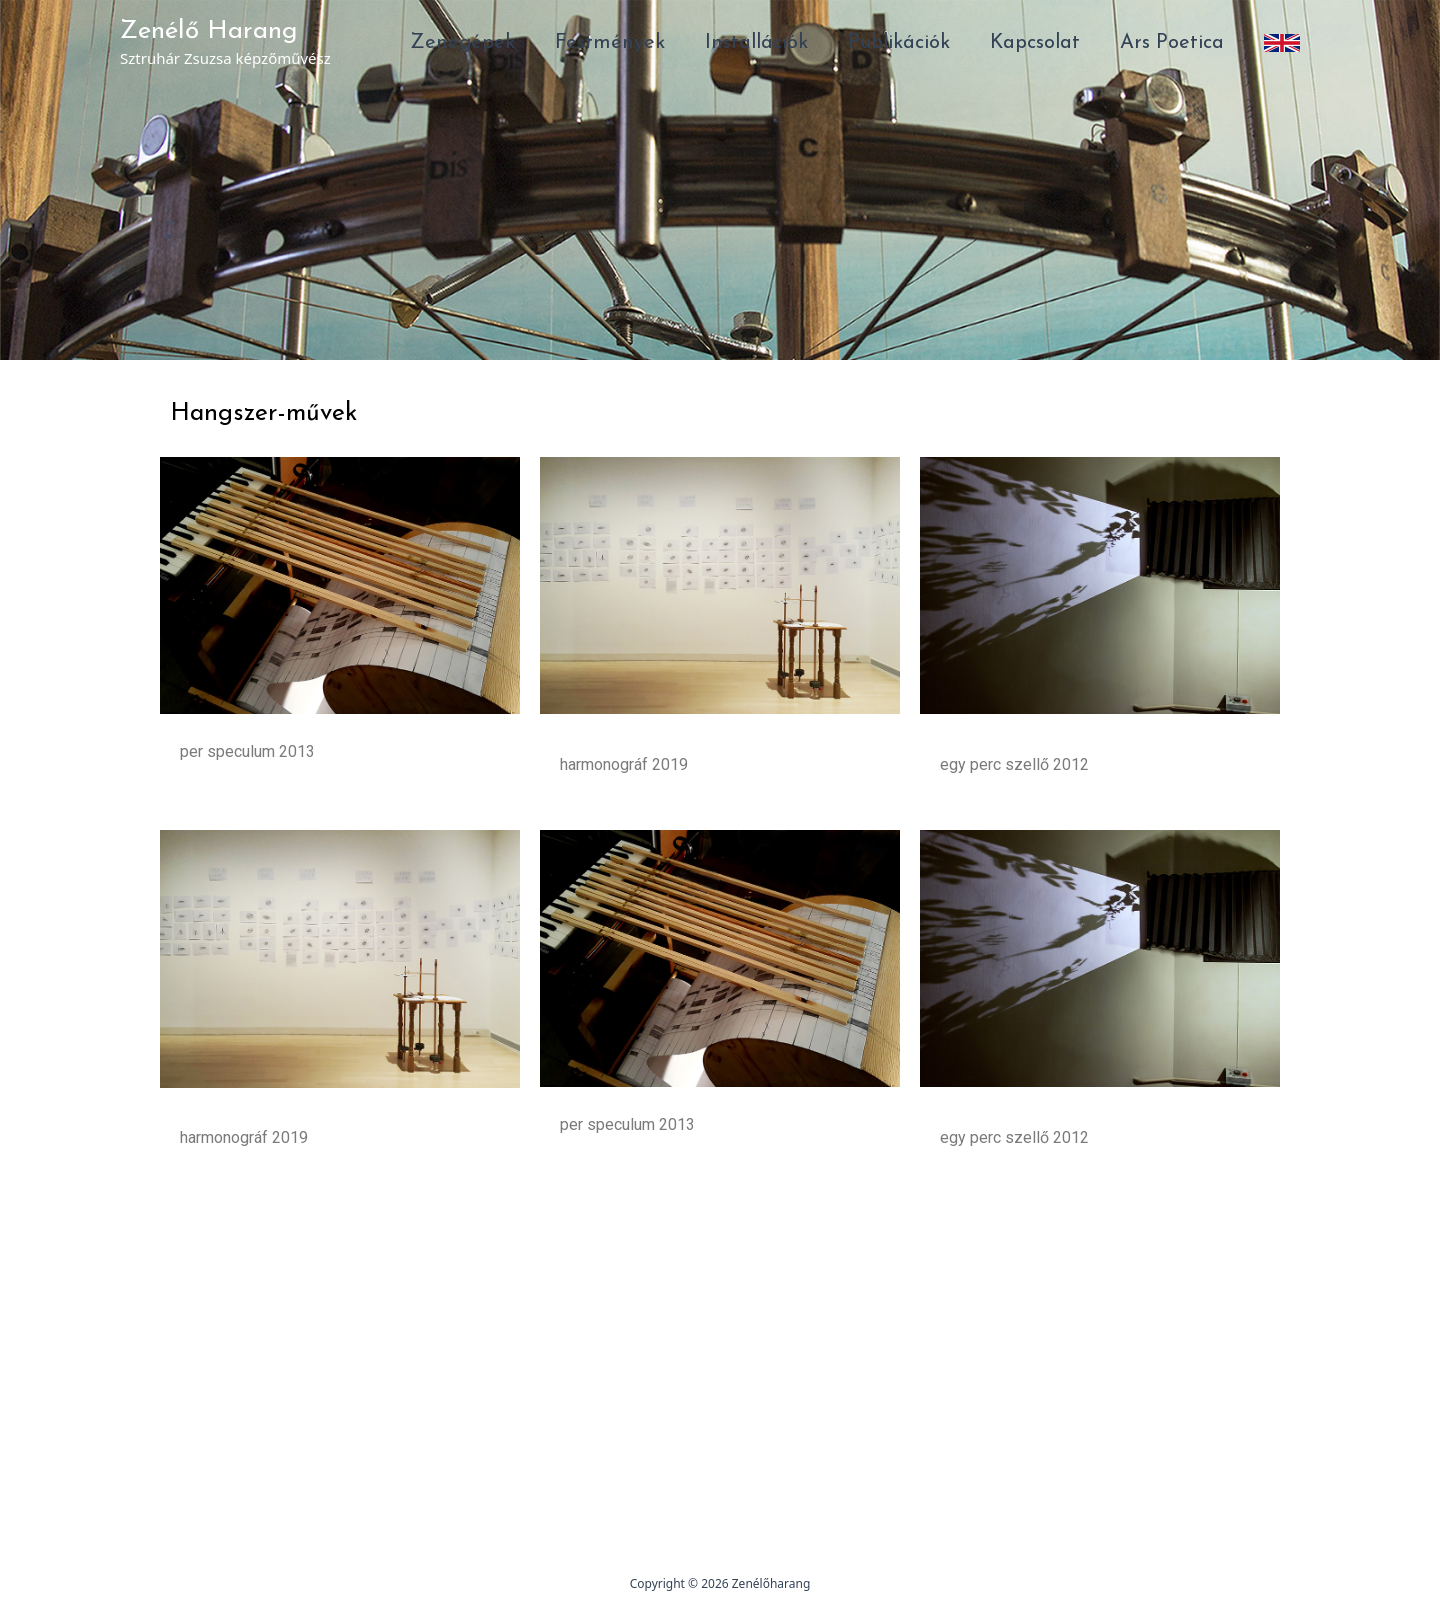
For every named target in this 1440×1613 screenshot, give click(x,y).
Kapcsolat (1035, 43)
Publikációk (899, 43)
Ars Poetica (1172, 43)
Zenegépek (462, 43)
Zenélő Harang (209, 31)
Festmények (610, 43)
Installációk (756, 43)
